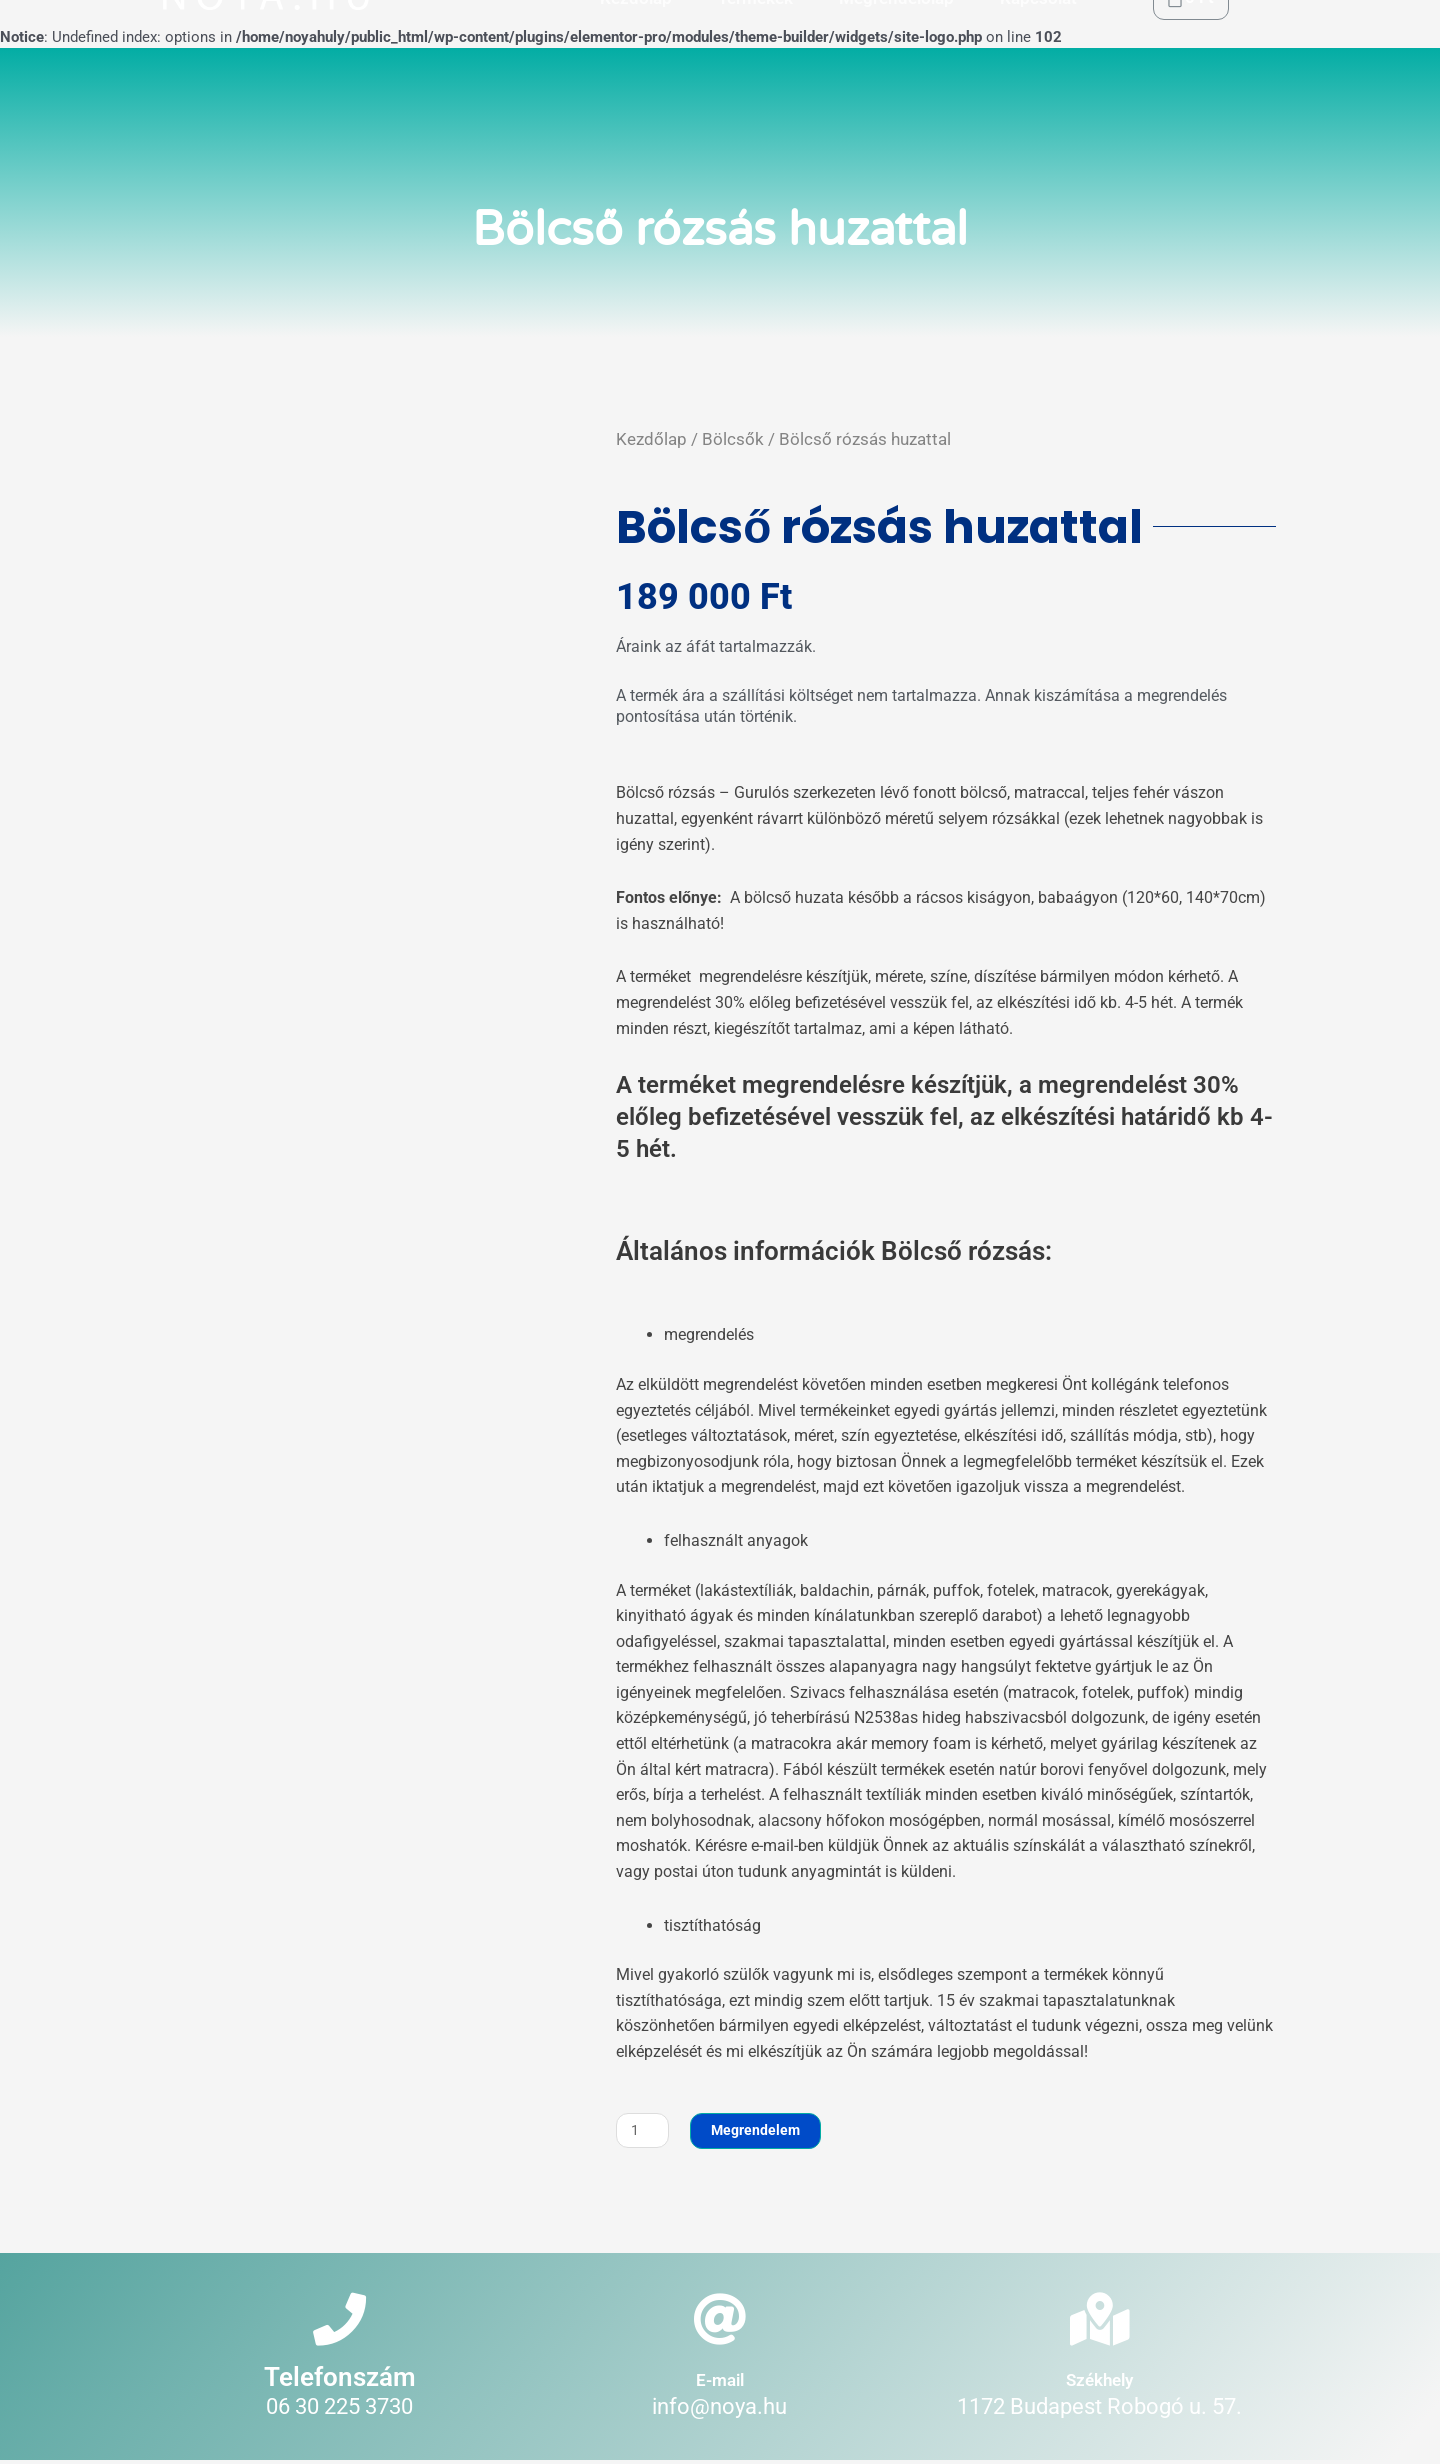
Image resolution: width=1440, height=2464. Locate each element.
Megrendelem (759, 2131)
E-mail (720, 2382)
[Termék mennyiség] (643, 2131)
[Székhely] (1099, 2321)
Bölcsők (733, 439)
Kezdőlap (651, 439)
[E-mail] (719, 2321)
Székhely (1099, 2382)
